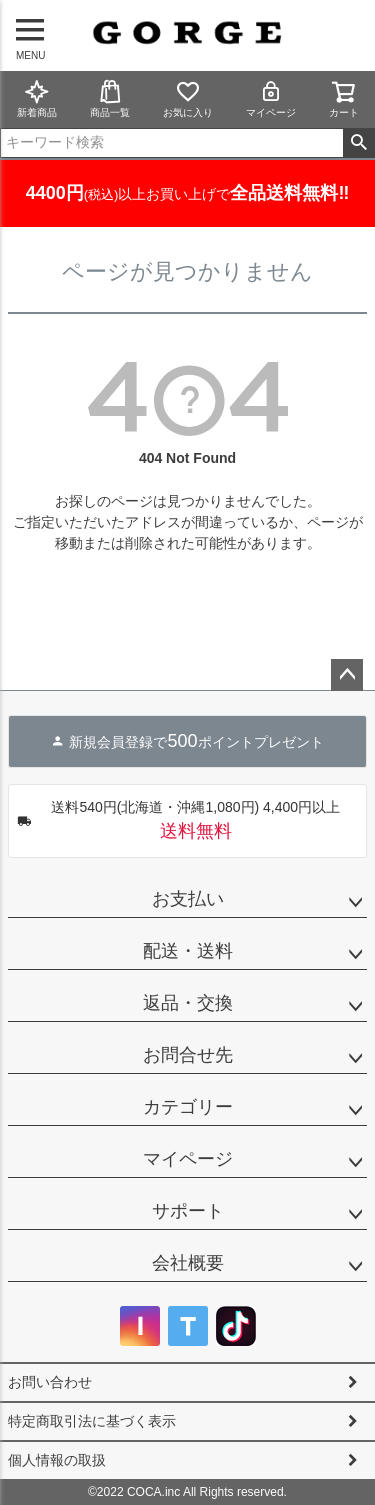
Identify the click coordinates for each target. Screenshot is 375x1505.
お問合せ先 (188, 1055)
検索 (358, 143)
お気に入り (188, 98)
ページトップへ (347, 675)
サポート (188, 1211)
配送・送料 (188, 951)
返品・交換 (188, 1003)
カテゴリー (188, 1107)
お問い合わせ (50, 1382)
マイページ (271, 98)
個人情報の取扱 (57, 1460)
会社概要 (188, 1263)
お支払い (188, 899)
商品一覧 (110, 98)
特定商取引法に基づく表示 (92, 1421)
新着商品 (37, 98)
